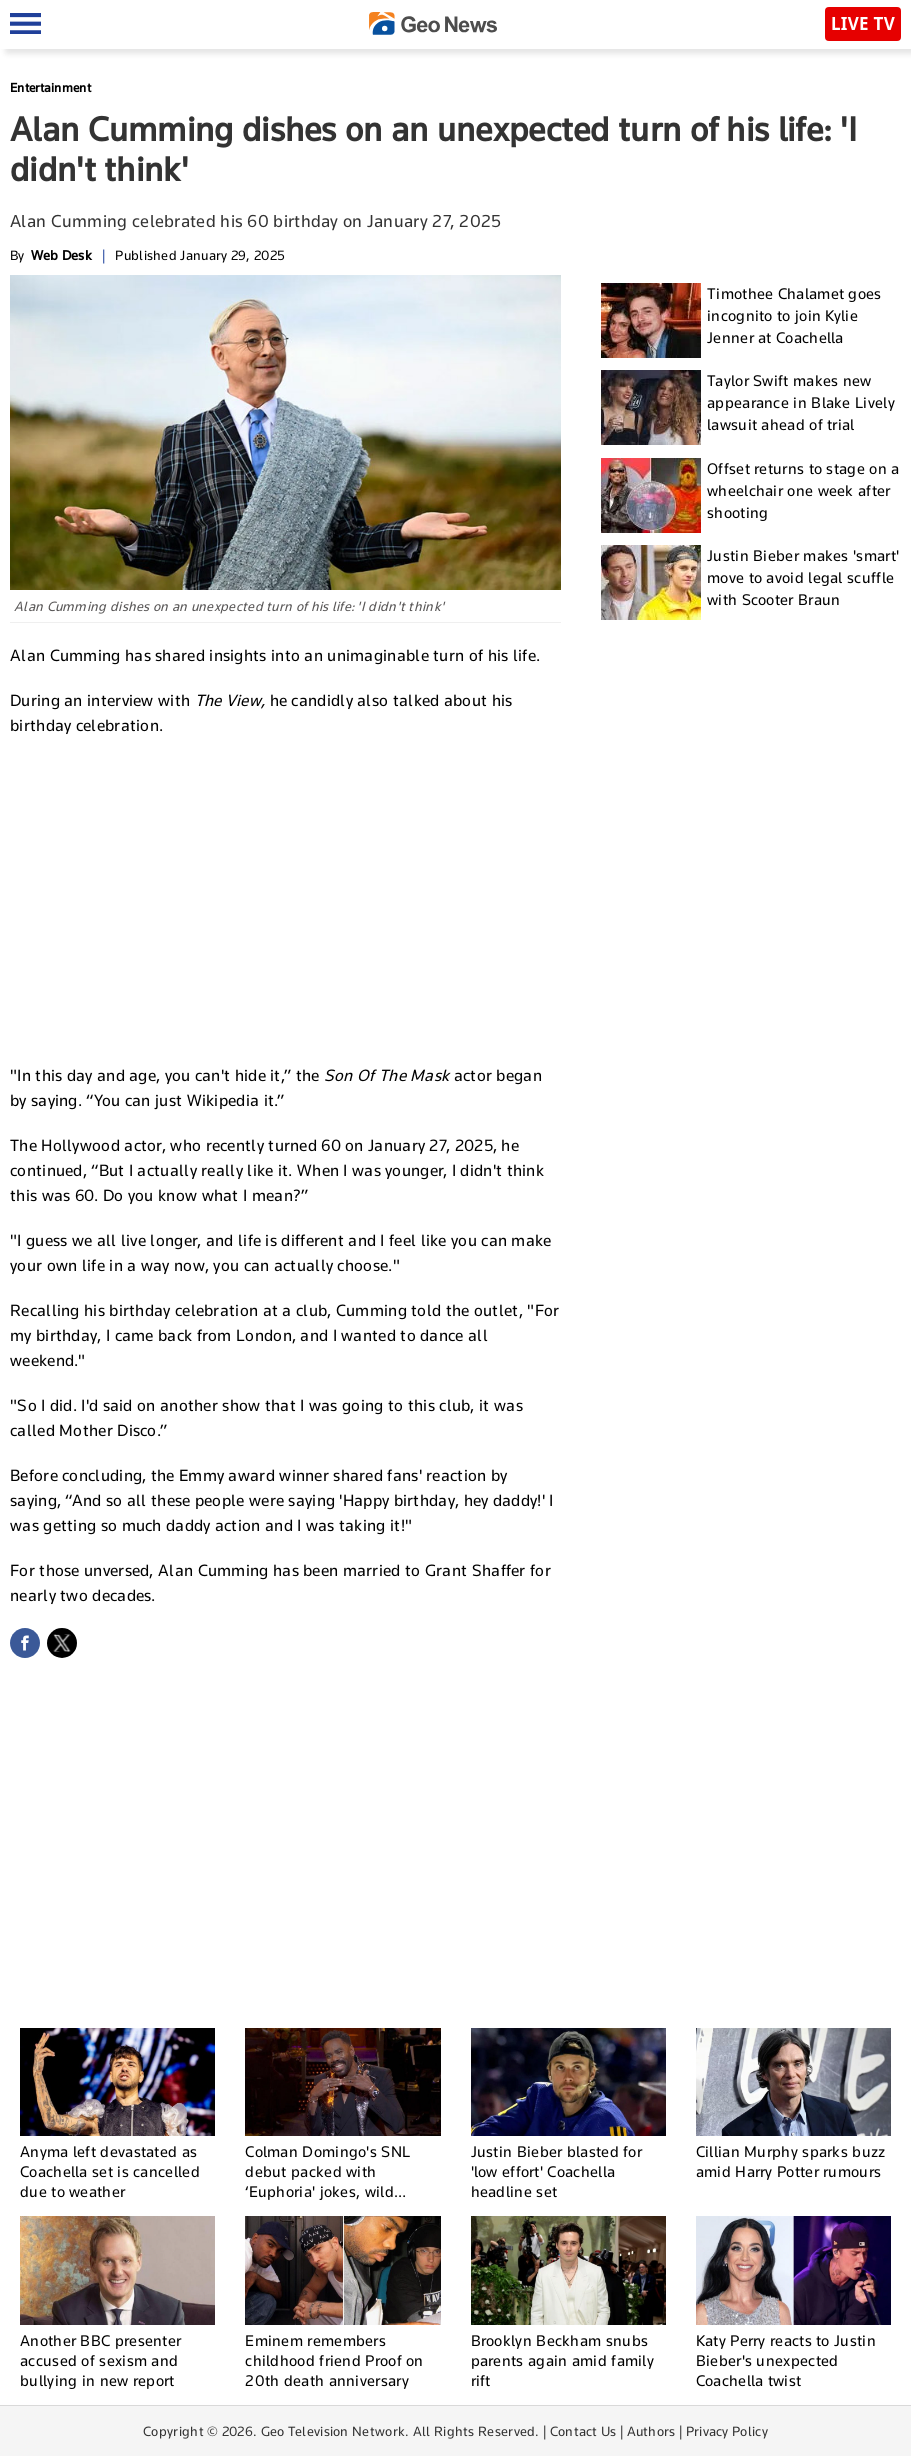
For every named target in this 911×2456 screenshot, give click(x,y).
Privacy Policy (727, 2431)
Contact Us (583, 2431)
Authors (651, 2431)
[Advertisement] (286, 898)
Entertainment (50, 87)
